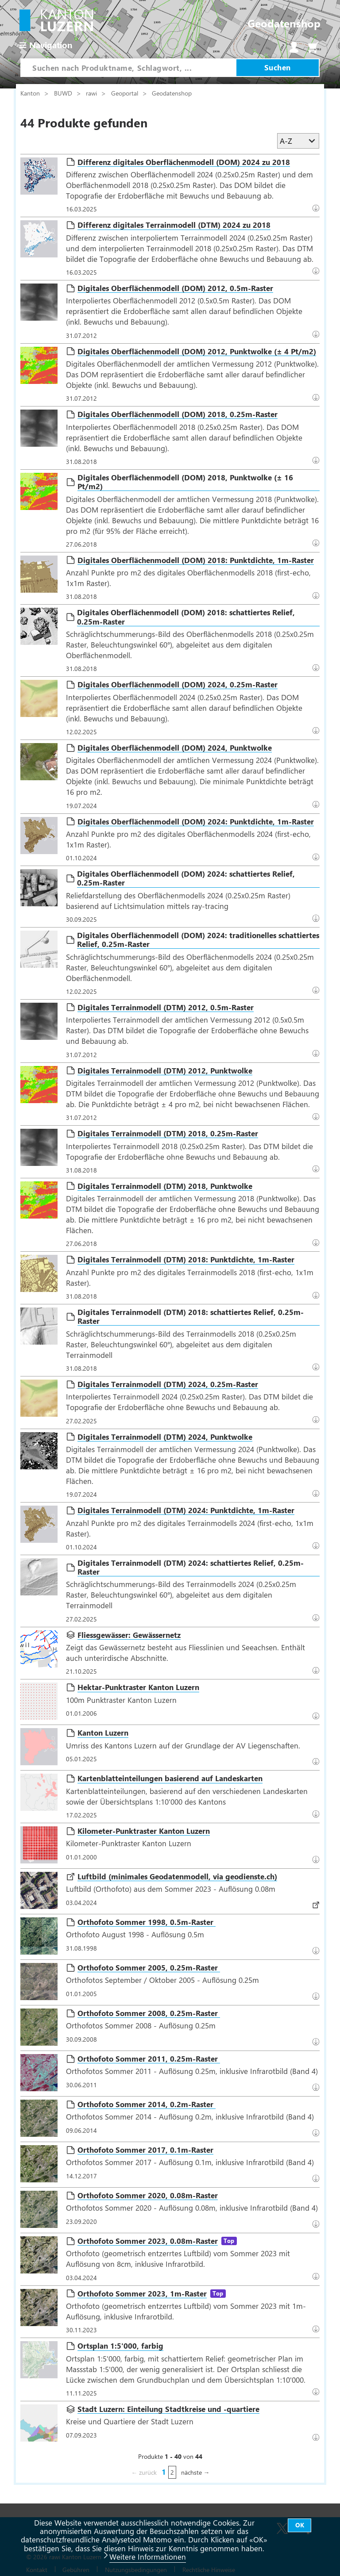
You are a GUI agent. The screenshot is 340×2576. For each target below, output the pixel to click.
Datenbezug (318, 918)
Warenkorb (313, 47)
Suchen (277, 67)
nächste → (195, 2472)
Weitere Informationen (147, 2556)
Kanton (31, 93)
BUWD (64, 93)
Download (318, 207)
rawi (92, 93)
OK (299, 2525)
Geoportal (125, 93)
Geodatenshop (172, 93)
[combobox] (128, 68)
